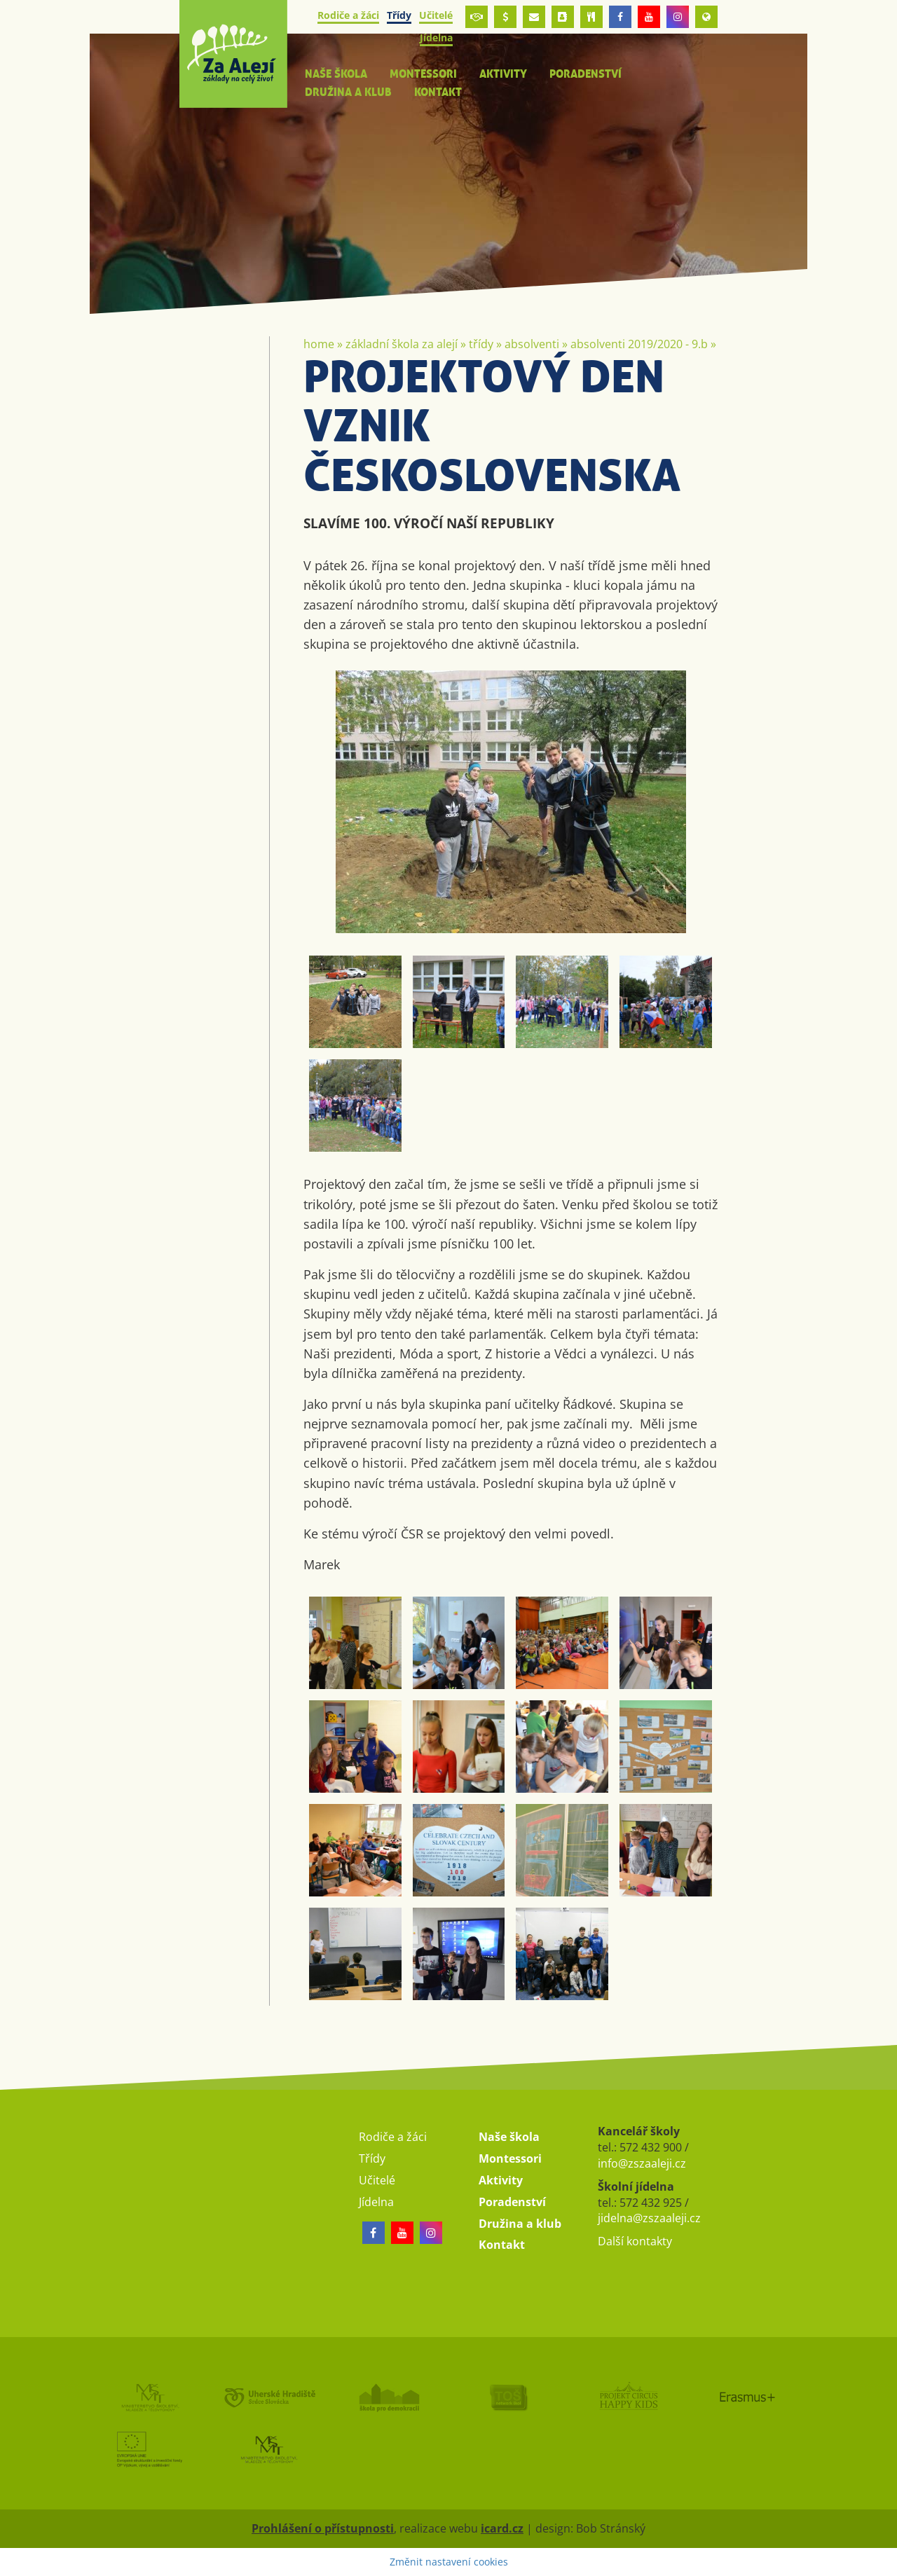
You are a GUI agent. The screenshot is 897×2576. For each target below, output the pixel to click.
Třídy (481, 344)
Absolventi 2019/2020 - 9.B (639, 344)
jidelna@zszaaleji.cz (649, 2218)
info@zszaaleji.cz (642, 2163)
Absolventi (532, 344)
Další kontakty (635, 2241)
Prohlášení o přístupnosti (323, 2528)
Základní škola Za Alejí (401, 344)
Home (318, 344)
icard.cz (502, 2528)
